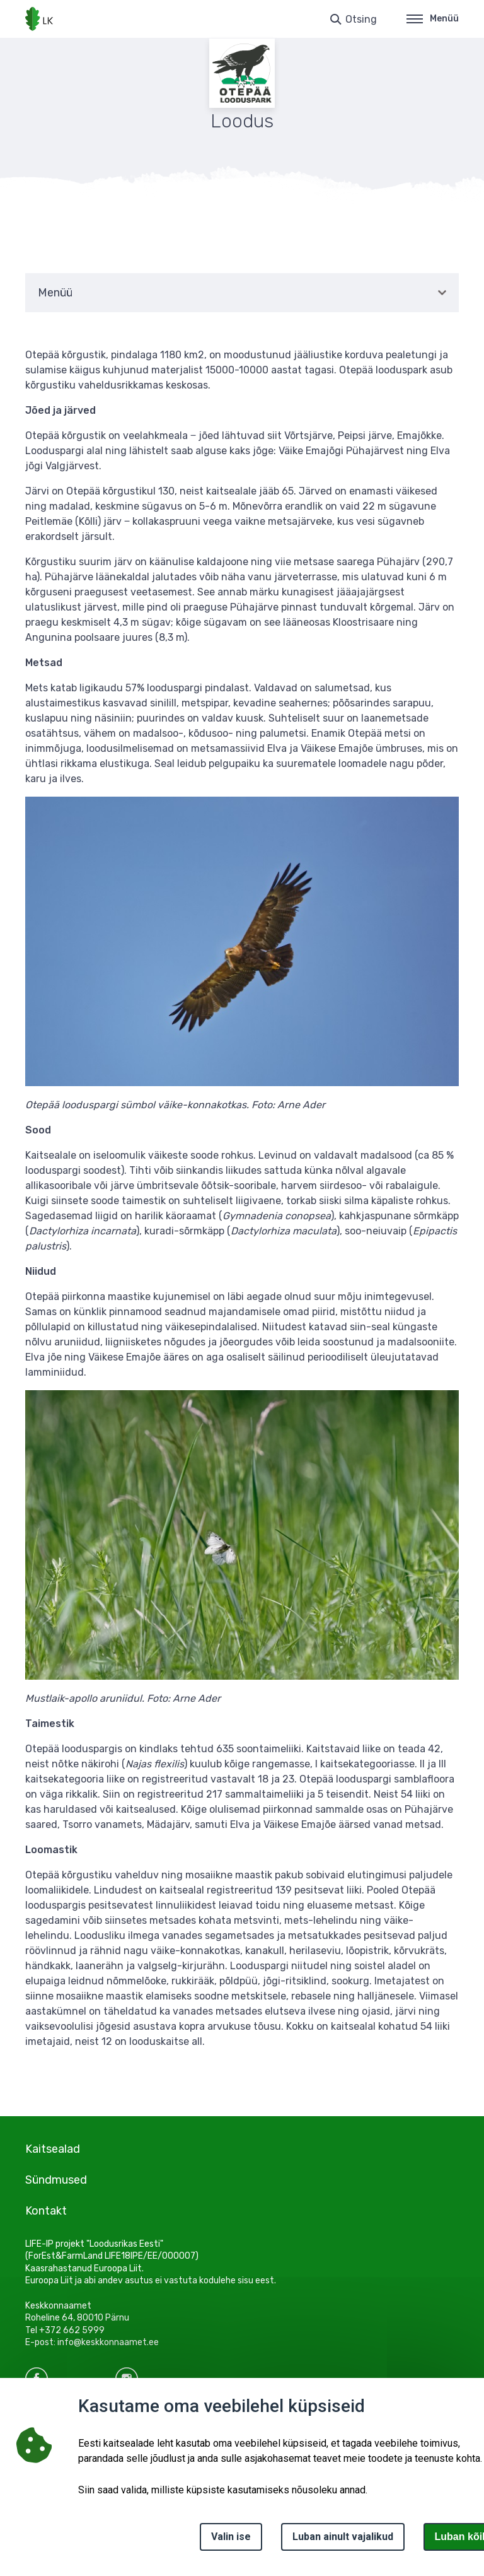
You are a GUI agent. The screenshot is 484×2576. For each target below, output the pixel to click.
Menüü (432, 18)
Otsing (361, 19)
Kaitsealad (52, 2149)
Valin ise (231, 2537)
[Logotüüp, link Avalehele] (39, 19)
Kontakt (46, 2211)
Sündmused (56, 2180)
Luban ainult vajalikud (342, 2537)
